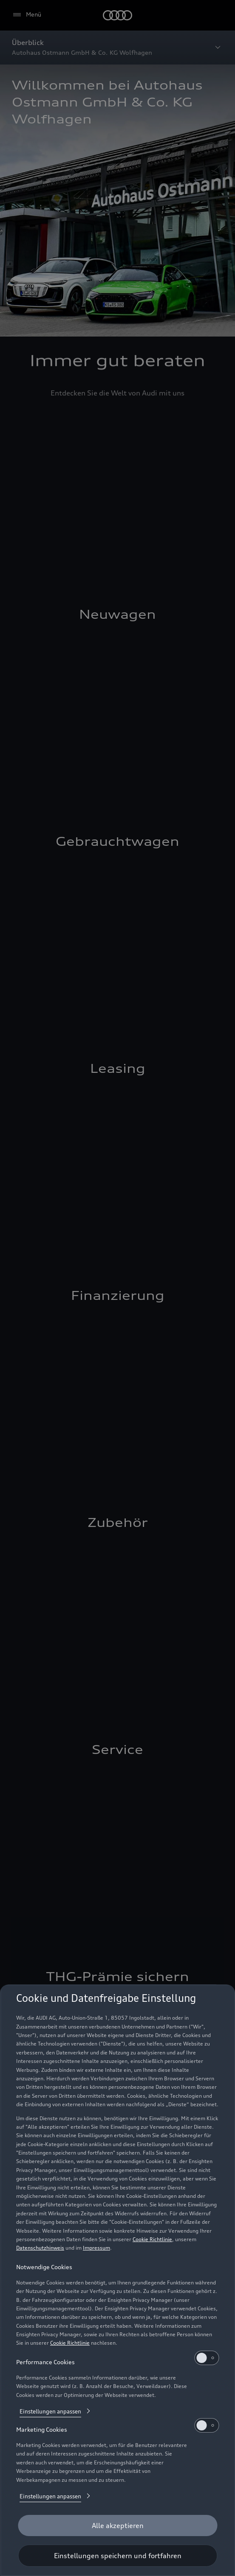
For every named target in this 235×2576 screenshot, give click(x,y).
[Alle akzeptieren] (117, 2525)
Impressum (96, 2248)
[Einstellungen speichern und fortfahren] (117, 2556)
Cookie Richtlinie (152, 2239)
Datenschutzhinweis (40, 2248)
